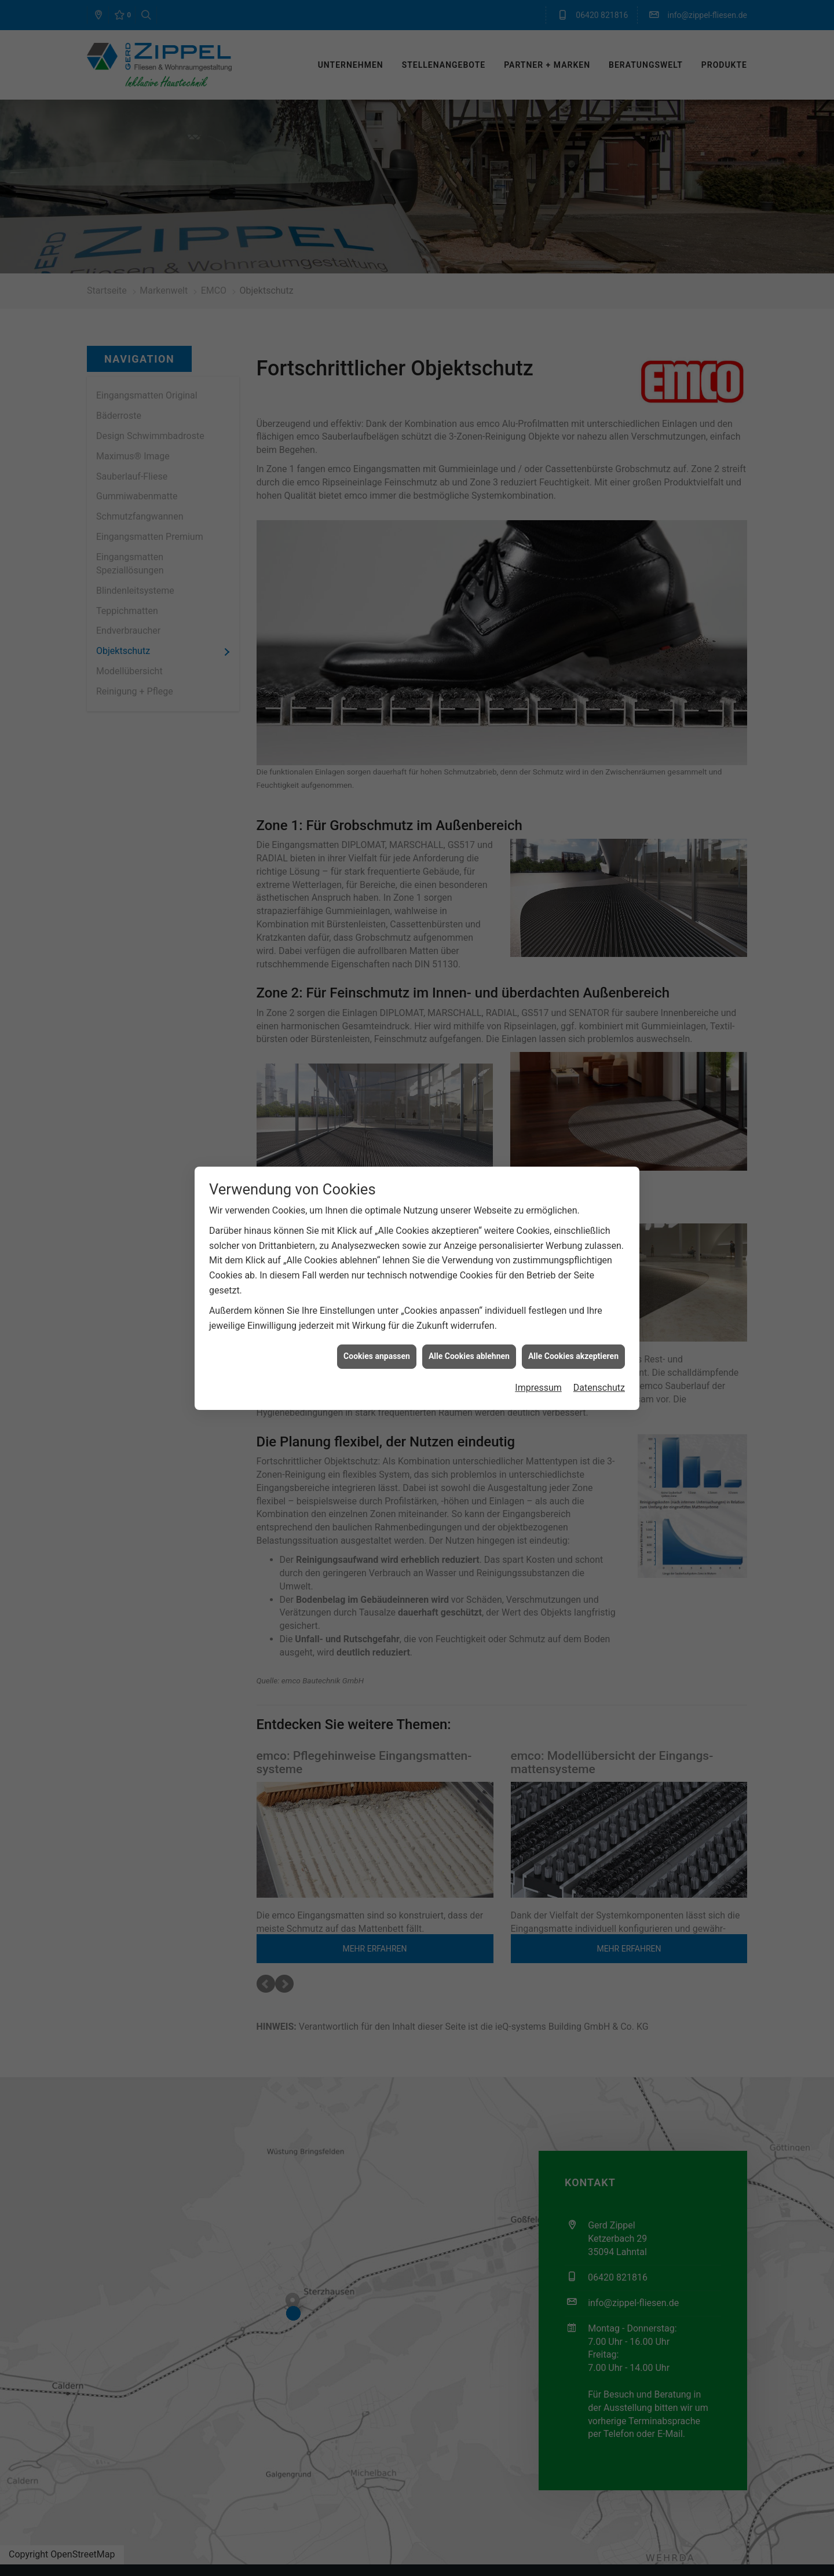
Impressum (538, 1387)
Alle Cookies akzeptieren (573, 1356)
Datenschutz (599, 1387)
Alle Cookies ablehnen (469, 1356)
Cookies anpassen (376, 1356)
